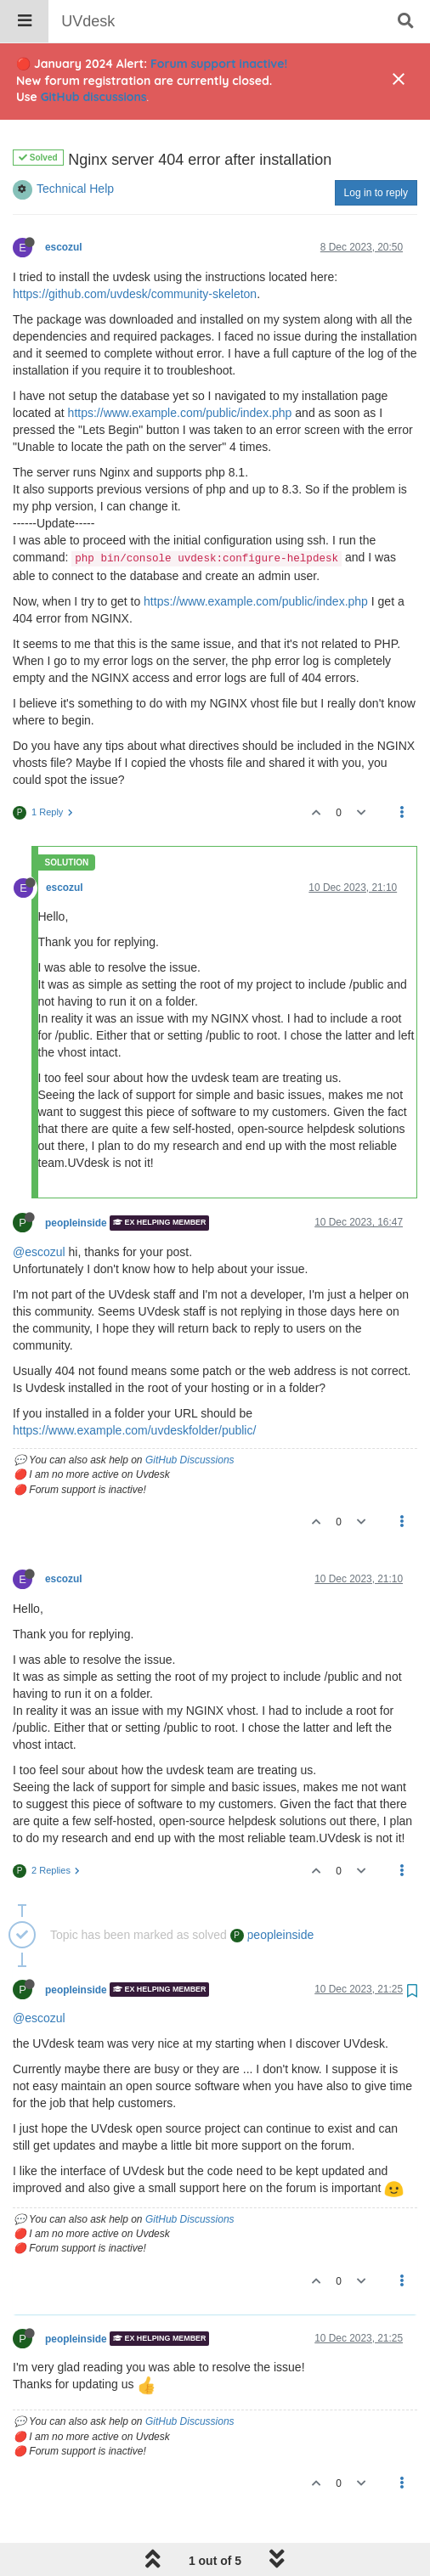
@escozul (39, 1208)
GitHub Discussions (190, 1417)
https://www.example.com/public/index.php (180, 369)
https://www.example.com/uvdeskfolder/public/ (134, 1387)
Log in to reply (376, 149)
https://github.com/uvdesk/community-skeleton (135, 250)
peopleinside (76, 1180)
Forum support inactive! (218, 63)
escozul (63, 204)
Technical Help (75, 145)
